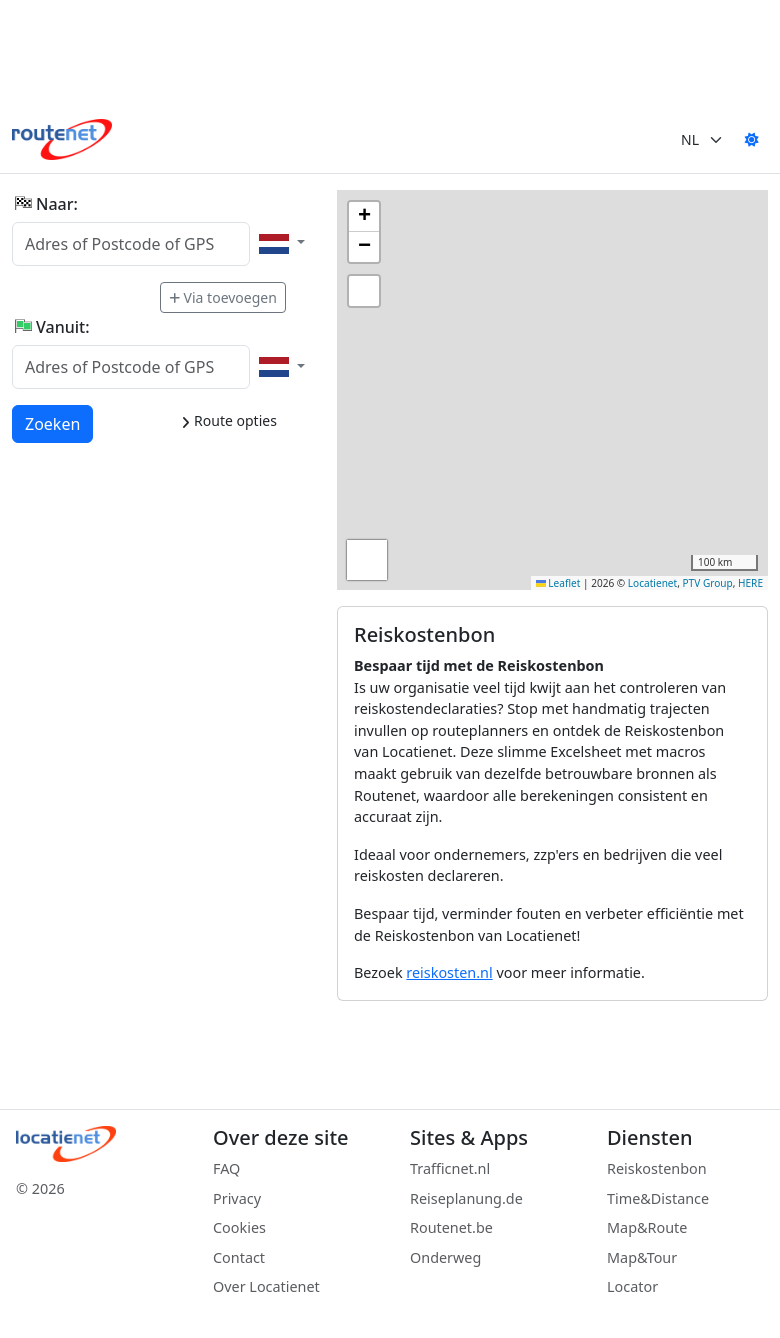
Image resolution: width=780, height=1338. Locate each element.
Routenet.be (451, 1227)
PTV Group (708, 583)
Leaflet (558, 583)
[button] (364, 217)
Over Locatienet (266, 1286)
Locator (632, 1286)
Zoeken (53, 423)
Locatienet (652, 583)
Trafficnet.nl (450, 1168)
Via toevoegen (223, 297)
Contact (239, 1257)
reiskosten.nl (449, 972)
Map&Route (647, 1227)
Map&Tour (642, 1257)
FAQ (226, 1168)
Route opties (228, 420)
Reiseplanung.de (466, 1198)
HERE (750, 583)
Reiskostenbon (657, 1168)
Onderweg (445, 1257)
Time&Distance (658, 1198)
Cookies (239, 1227)
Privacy (237, 1198)
